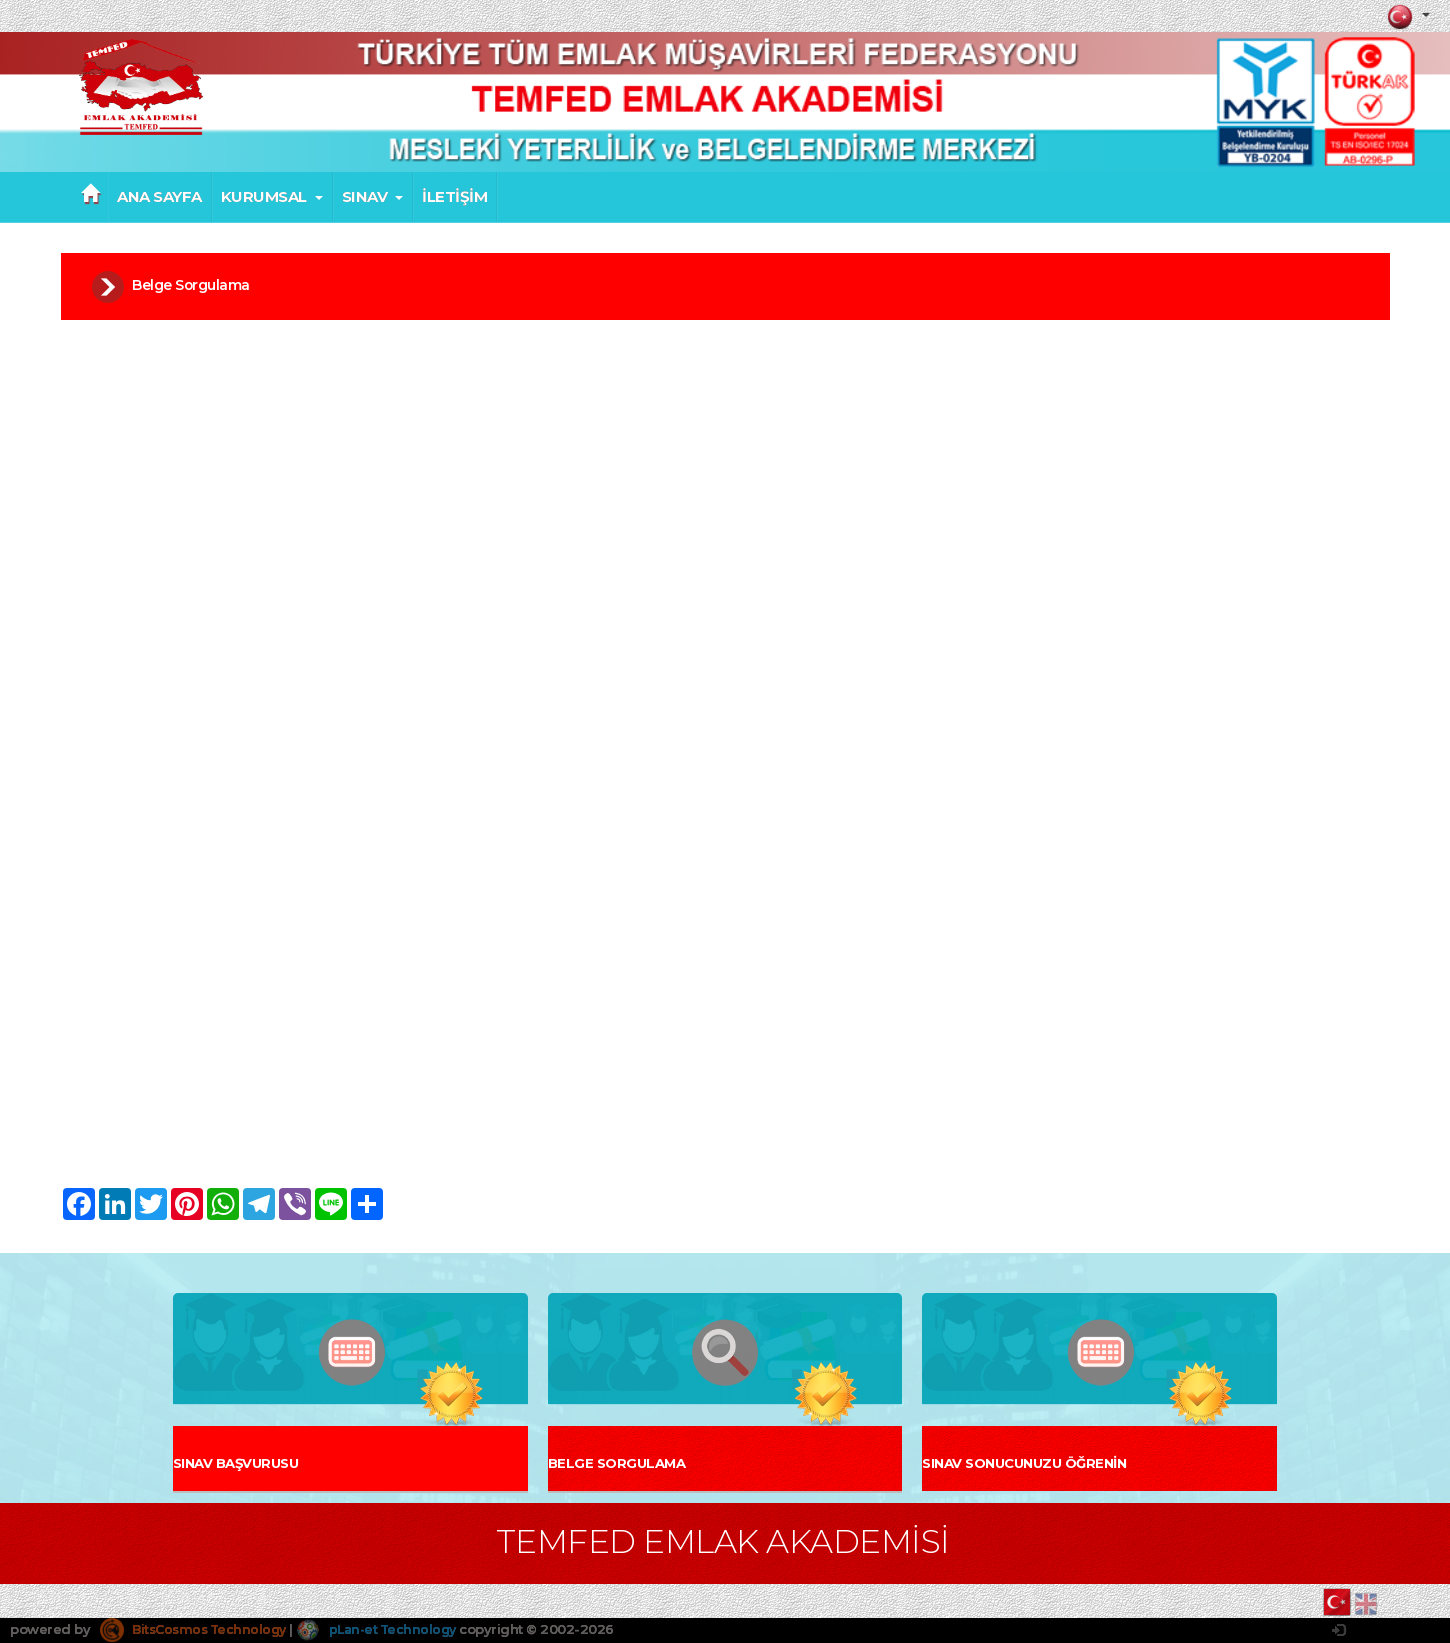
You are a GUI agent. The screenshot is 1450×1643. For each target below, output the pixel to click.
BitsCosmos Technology (198, 1629)
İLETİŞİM (454, 197)
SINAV (373, 197)
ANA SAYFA (159, 197)
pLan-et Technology (390, 1629)
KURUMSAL (272, 197)
